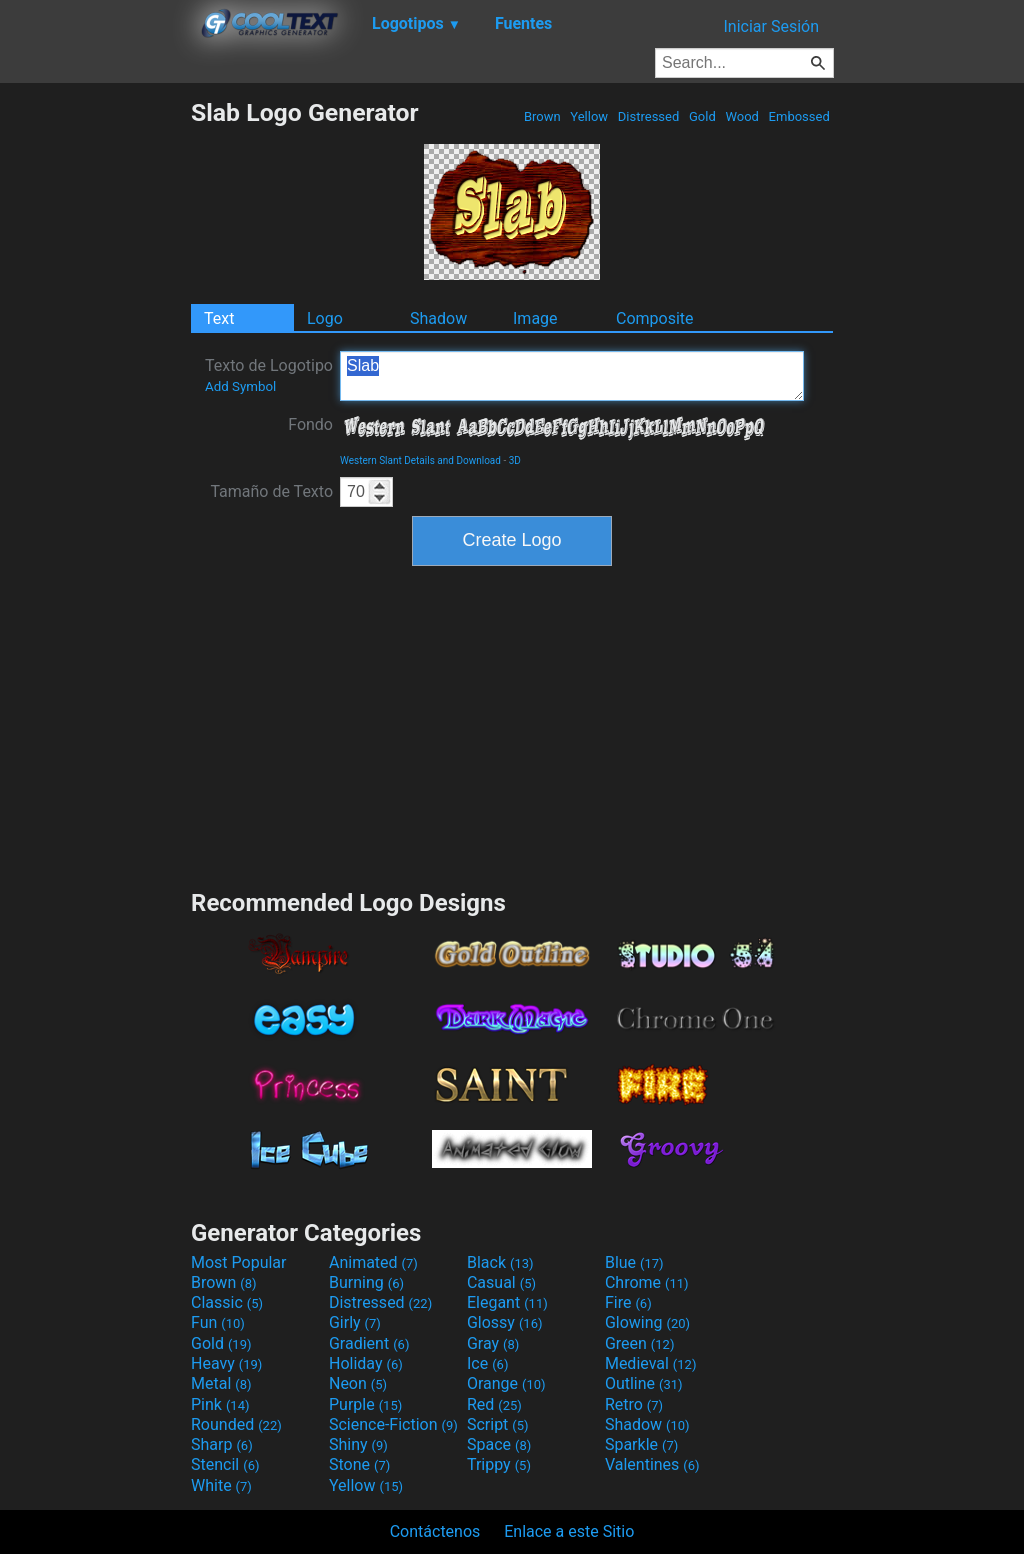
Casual (501, 1282)
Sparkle (641, 1444)
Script (498, 1424)
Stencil (225, 1464)
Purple (365, 1404)
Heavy (226, 1363)
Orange (506, 1383)
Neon (358, 1383)
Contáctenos (435, 1531)
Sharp (222, 1444)
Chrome (647, 1282)
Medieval (651, 1363)
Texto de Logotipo (269, 375)
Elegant (507, 1302)
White (221, 1485)
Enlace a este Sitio (569, 1531)
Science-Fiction (393, 1424)
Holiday (366, 1363)
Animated (373, 1262)
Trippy (499, 1464)
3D (515, 460)
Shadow (438, 318)
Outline (644, 1383)
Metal (221, 1383)
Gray (493, 1343)
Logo (325, 318)
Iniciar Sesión (771, 26)
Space (499, 1444)
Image (535, 318)
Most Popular (239, 1262)
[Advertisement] (95, 398)
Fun (218, 1322)
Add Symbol (240, 386)
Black (500, 1262)
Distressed (649, 116)
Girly (355, 1322)
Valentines (652, 1464)
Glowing (647, 1322)
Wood (742, 116)
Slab (572, 376)
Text (219, 318)
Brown (542, 116)
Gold (702, 116)
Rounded (236, 1424)
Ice (487, 1363)
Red (494, 1404)
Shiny (358, 1444)
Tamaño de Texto (271, 491)
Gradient (369, 1343)
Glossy (505, 1322)
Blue (634, 1262)
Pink (220, 1404)
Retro (634, 1404)
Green (640, 1343)
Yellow (589, 116)
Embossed (799, 116)
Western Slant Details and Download (420, 460)
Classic (227, 1302)
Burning (366, 1282)
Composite (655, 318)
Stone (359, 1464)
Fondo (310, 424)
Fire (628, 1302)
